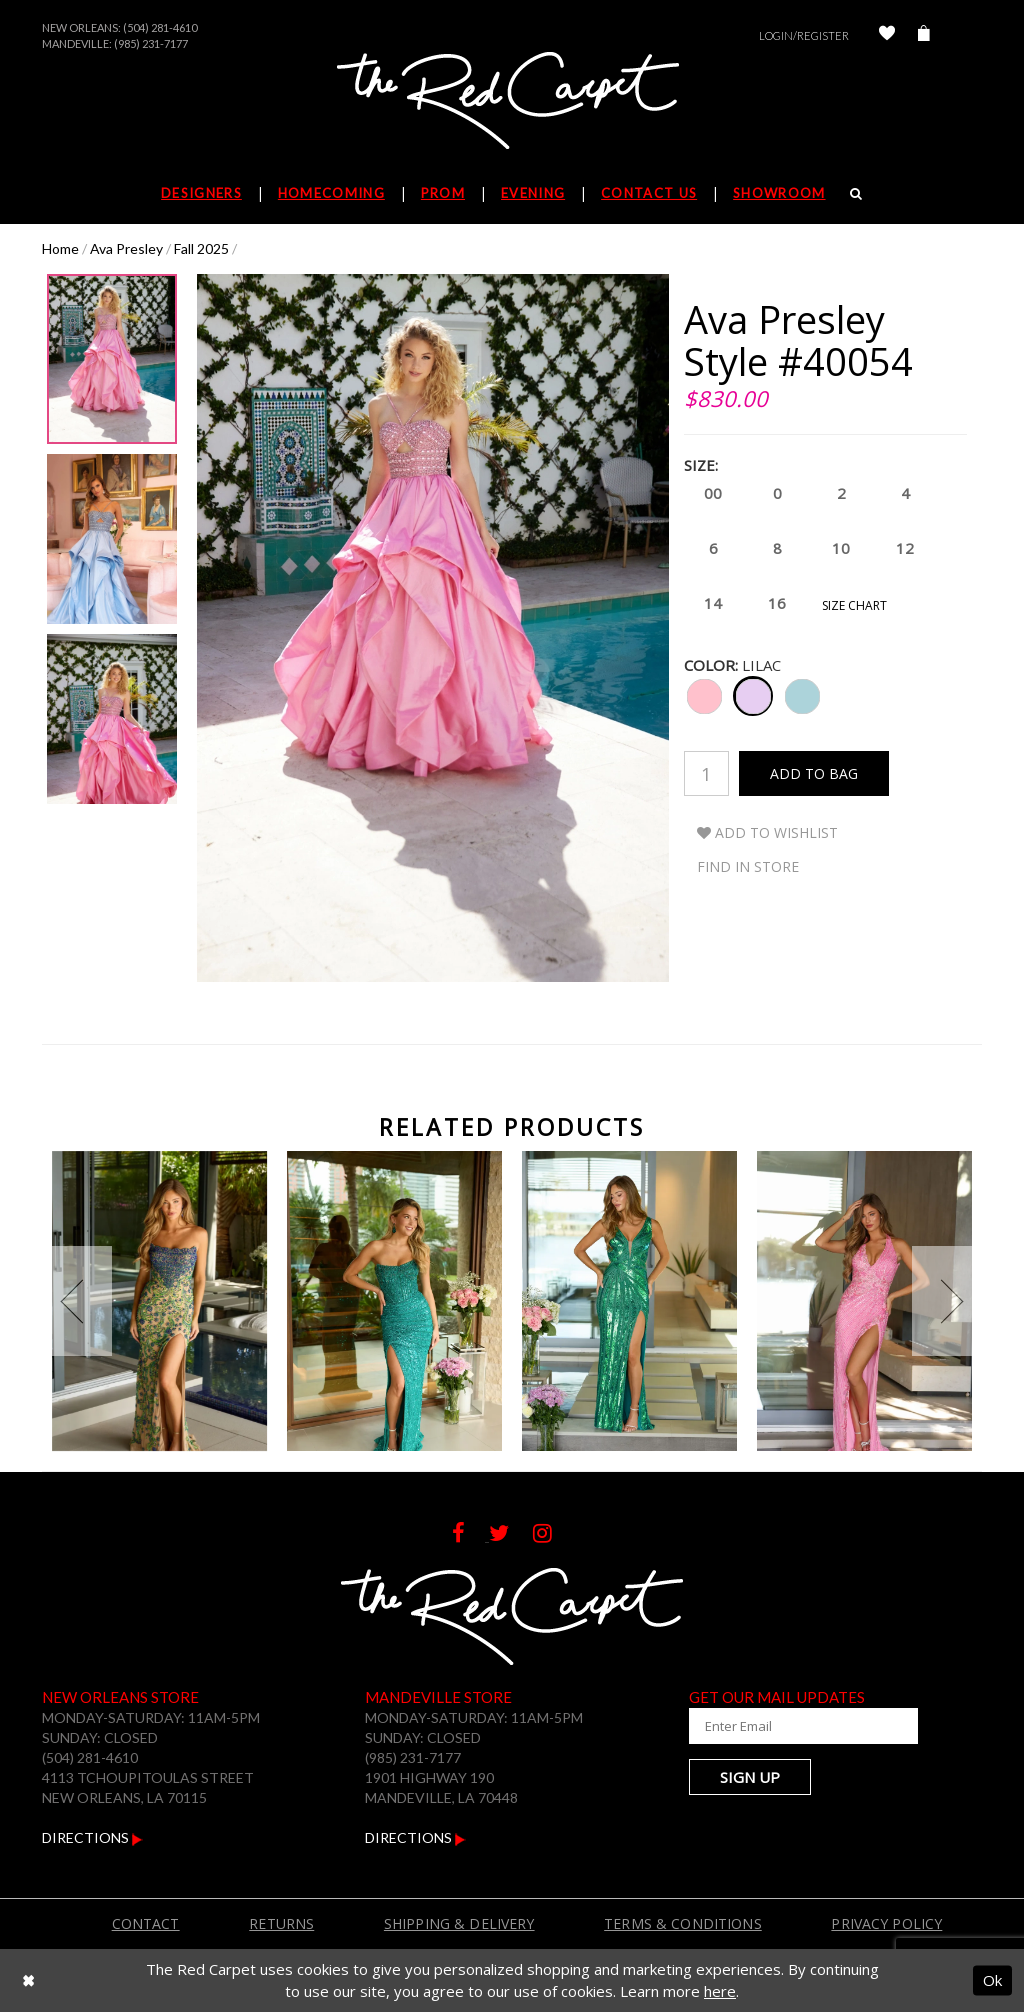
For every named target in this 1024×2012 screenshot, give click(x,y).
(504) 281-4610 (160, 27)
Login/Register (804, 35)
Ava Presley (126, 248)
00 (711, 494)
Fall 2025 (201, 248)
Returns (281, 1923)
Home (60, 248)
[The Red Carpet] (512, 102)
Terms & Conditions (683, 1923)
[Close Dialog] (28, 1980)
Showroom (779, 193)
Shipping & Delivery (459, 1923)
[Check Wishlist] (887, 35)
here (720, 1991)
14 (711, 604)
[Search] (856, 193)
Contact (146, 1923)
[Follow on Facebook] (470, 1535)
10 (839, 549)
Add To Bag (814, 773)
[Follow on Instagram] (552, 1535)
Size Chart (854, 605)
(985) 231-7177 (151, 43)
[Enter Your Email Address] (787, 1726)
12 (903, 549)
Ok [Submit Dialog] (992, 1980)
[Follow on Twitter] (511, 1535)
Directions (92, 1837)
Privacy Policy (886, 1923)
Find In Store (748, 866)
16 (775, 604)
